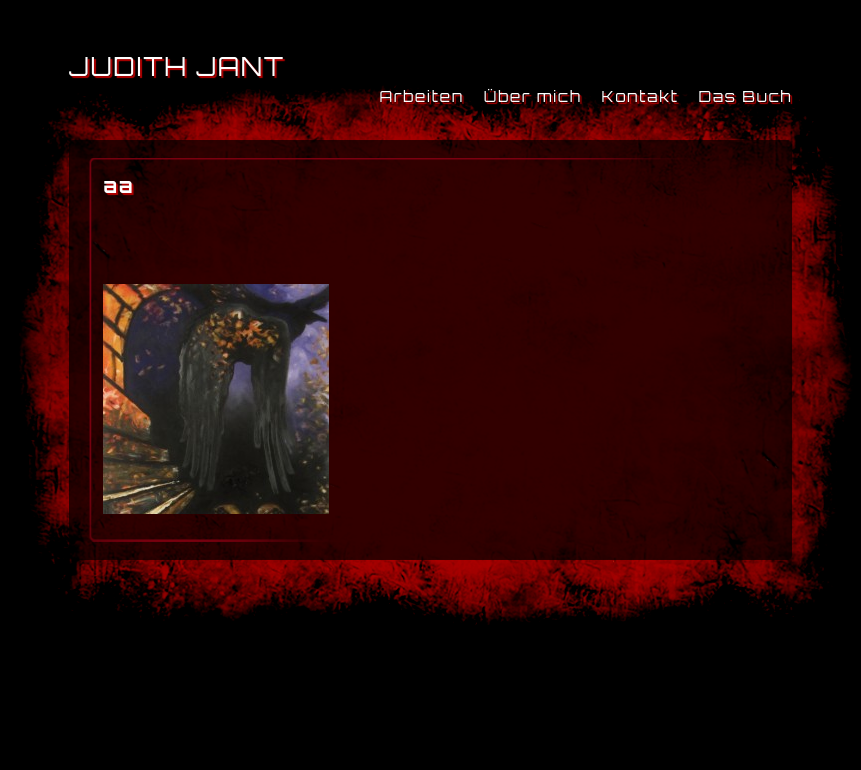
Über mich (533, 96)
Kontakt (640, 96)
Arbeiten (421, 96)
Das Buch (745, 96)
